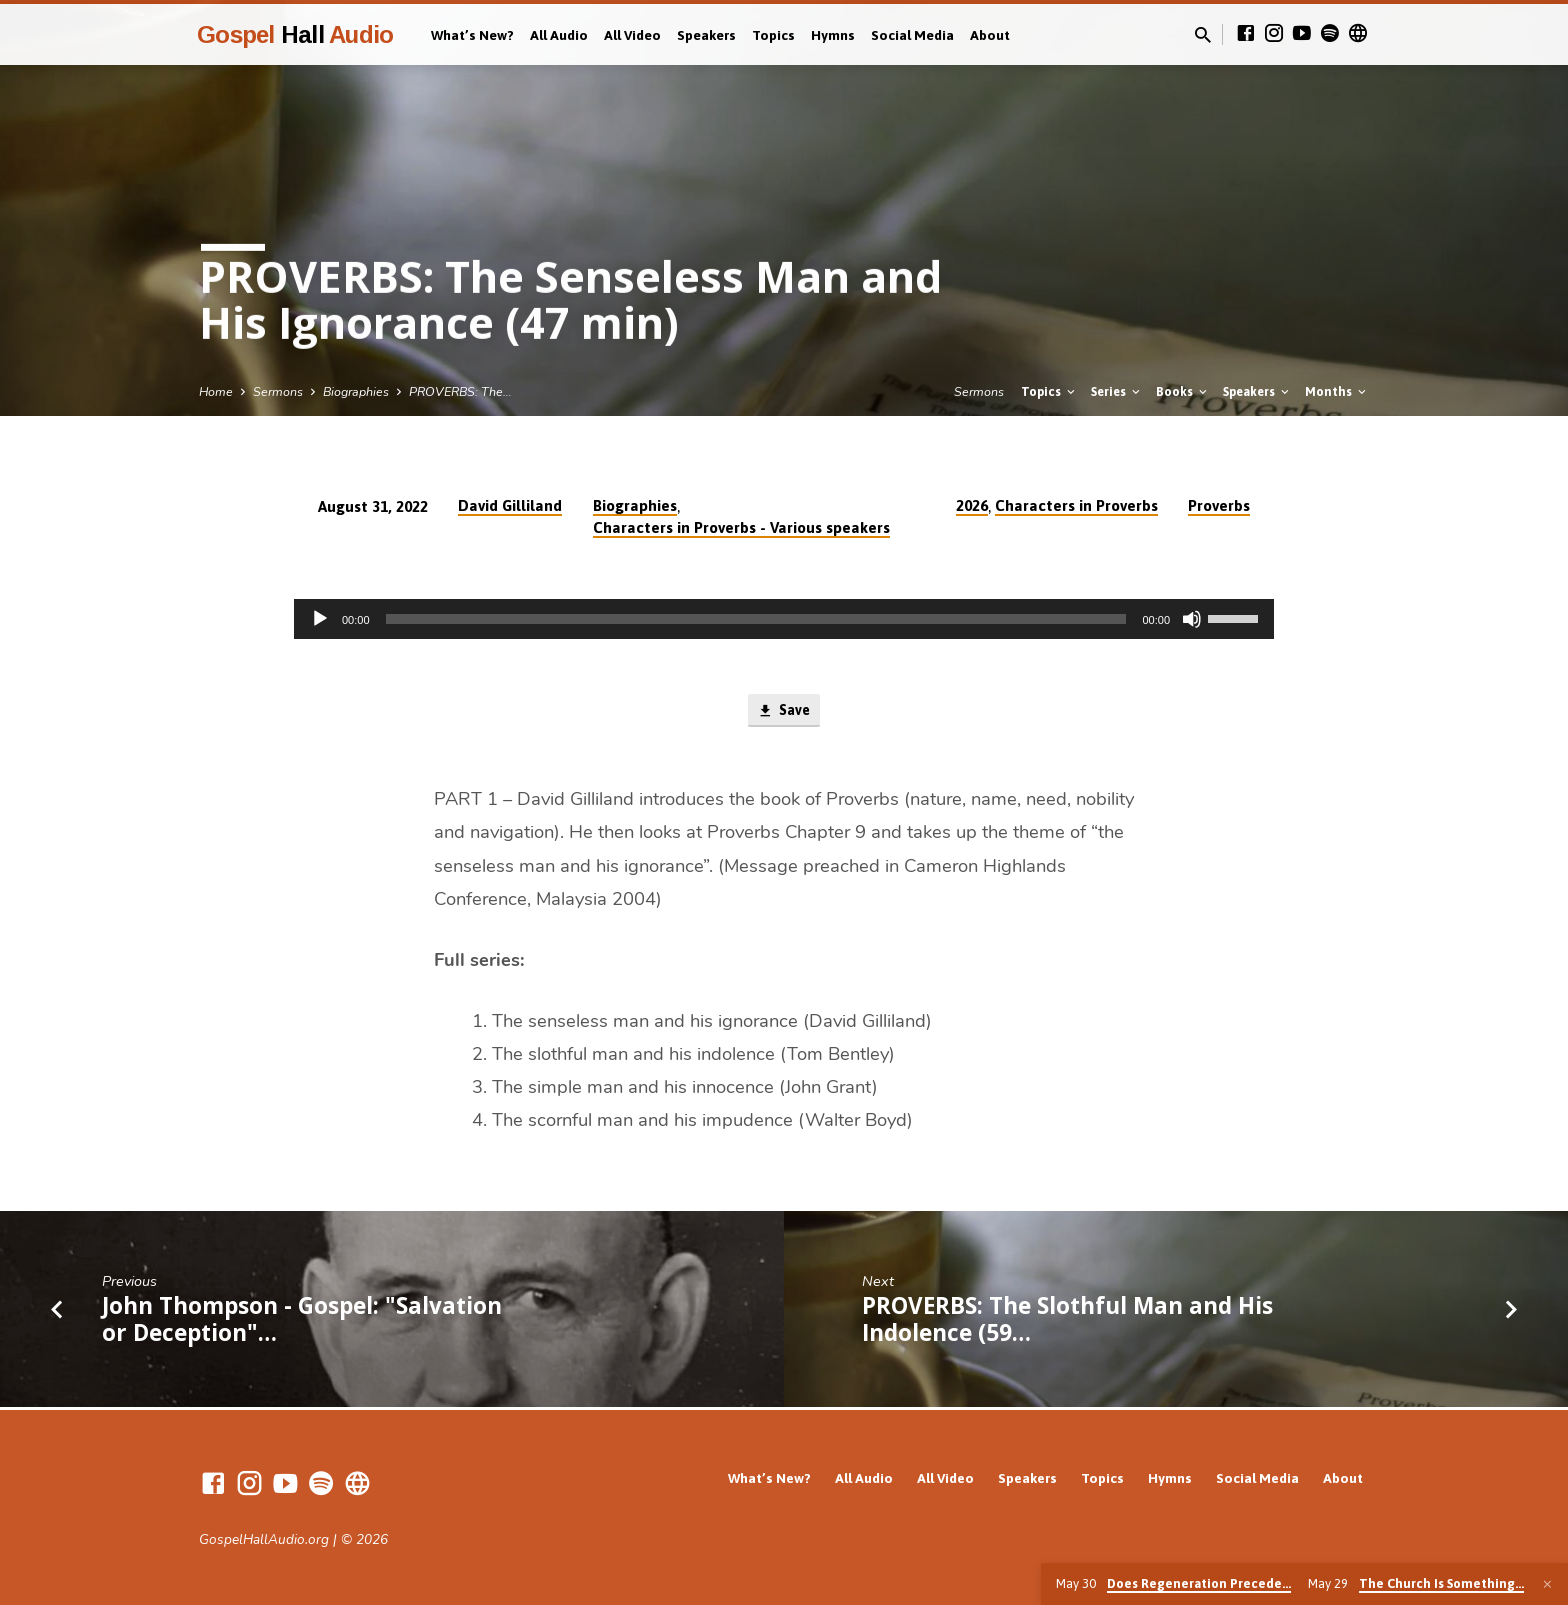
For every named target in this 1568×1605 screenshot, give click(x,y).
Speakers (706, 35)
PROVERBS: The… (460, 391)
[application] (784, 619)
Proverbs (1219, 505)
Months (1337, 391)
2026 (972, 505)
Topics (773, 35)
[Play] (320, 619)
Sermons (278, 391)
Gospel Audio (295, 34)
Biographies (356, 391)
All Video (632, 35)
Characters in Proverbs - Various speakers (741, 527)
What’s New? (472, 35)
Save (783, 712)
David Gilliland (510, 505)
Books (1183, 391)
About (990, 35)
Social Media (912, 35)
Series (1117, 391)
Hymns (833, 35)
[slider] (756, 619)
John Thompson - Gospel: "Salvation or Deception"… (302, 1321)
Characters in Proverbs (1076, 505)
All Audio (559, 35)
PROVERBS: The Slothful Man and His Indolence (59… (1067, 1321)
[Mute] (1192, 619)
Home (216, 391)
